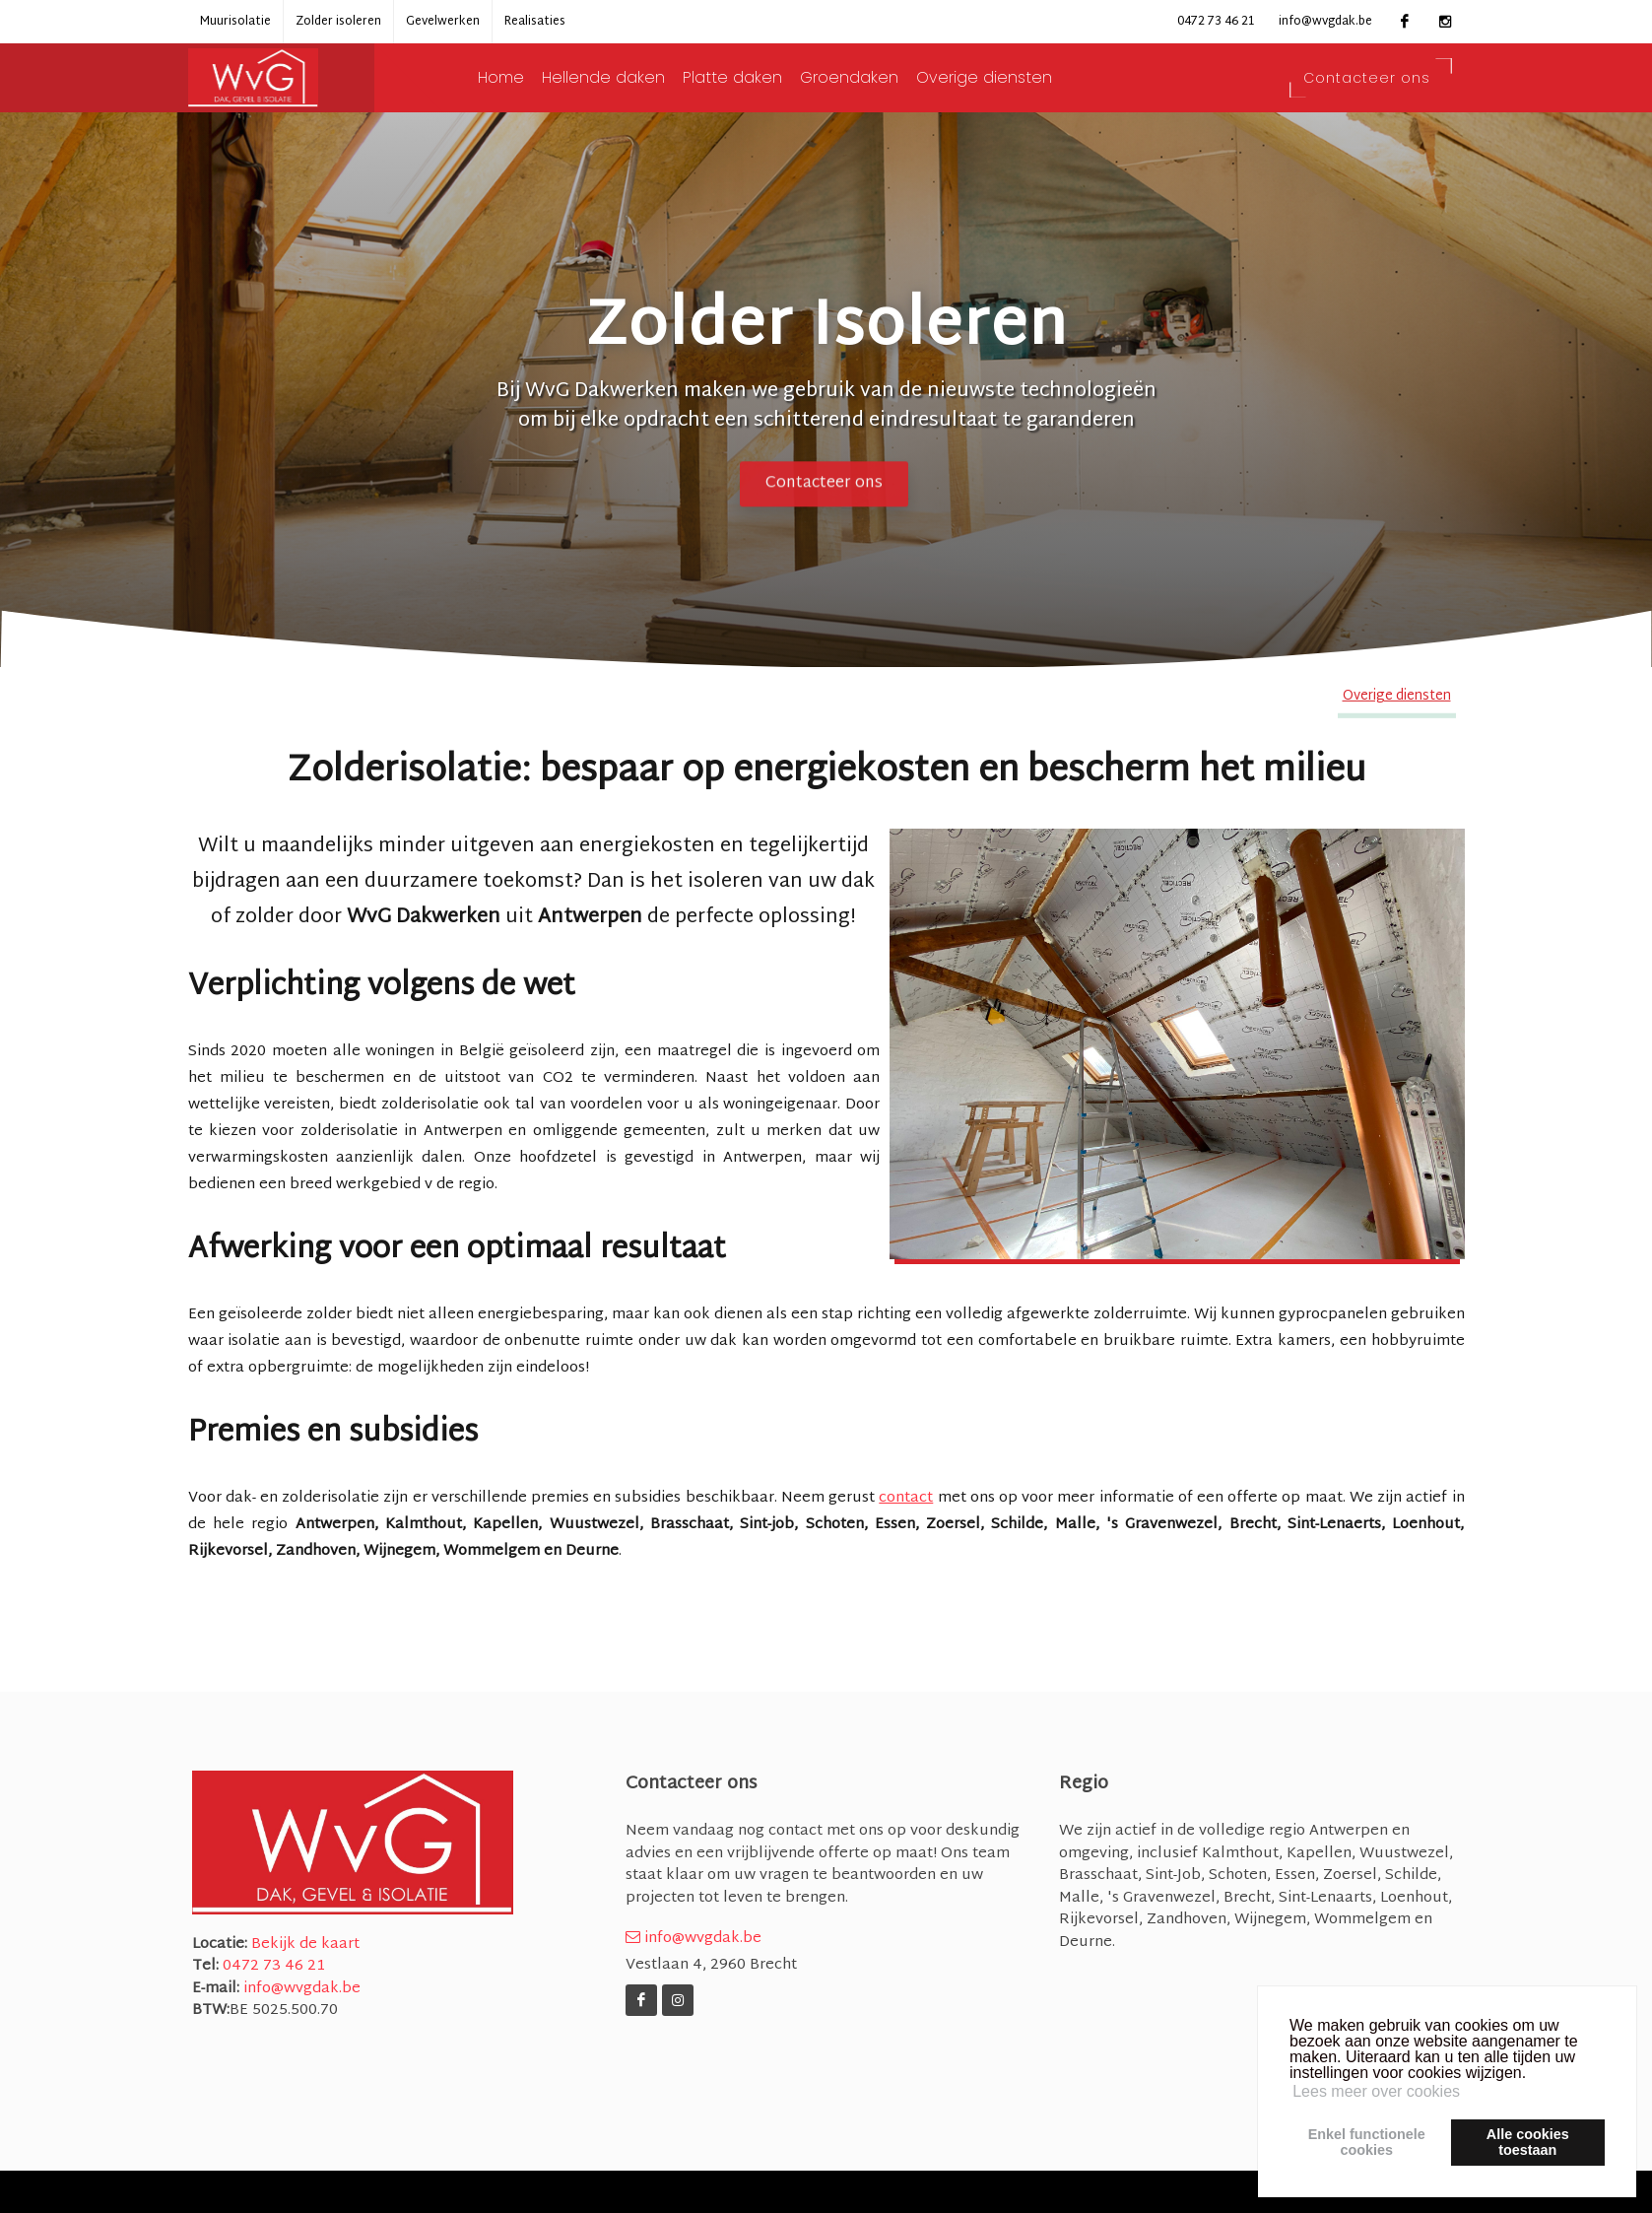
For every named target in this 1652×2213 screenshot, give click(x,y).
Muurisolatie (235, 22)
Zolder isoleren (338, 22)
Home (522, 78)
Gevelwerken (443, 22)
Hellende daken (625, 78)
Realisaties (534, 22)
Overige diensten (1006, 78)
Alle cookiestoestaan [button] (1528, 2142)
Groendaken (871, 78)
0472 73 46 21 (1215, 22)
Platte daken (754, 78)
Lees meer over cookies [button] (1376, 2091)
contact (906, 1498)
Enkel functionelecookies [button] (1366, 2142)
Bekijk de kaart (303, 1944)
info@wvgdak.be (1325, 22)
